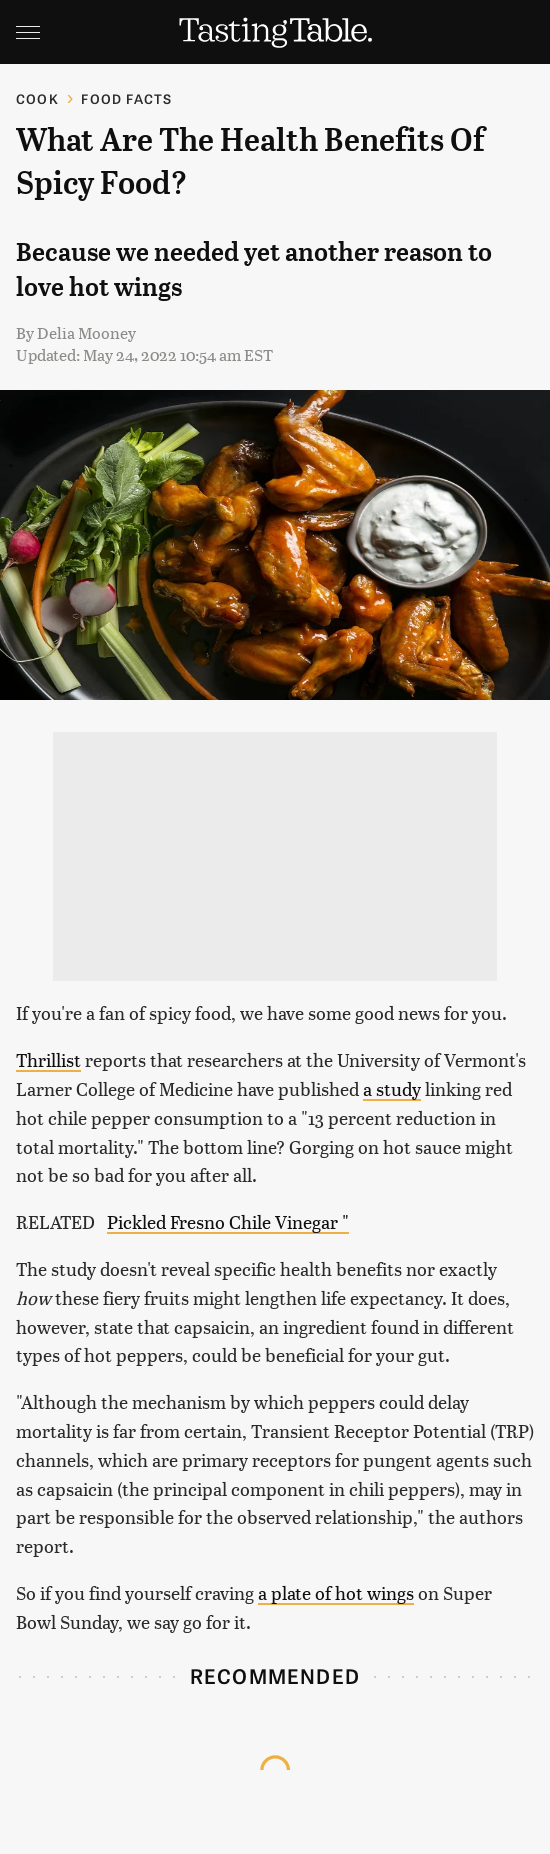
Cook (37, 98)
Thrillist (48, 1059)
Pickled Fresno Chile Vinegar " (228, 1221)
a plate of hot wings (336, 1592)
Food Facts (126, 98)
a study (392, 1088)
